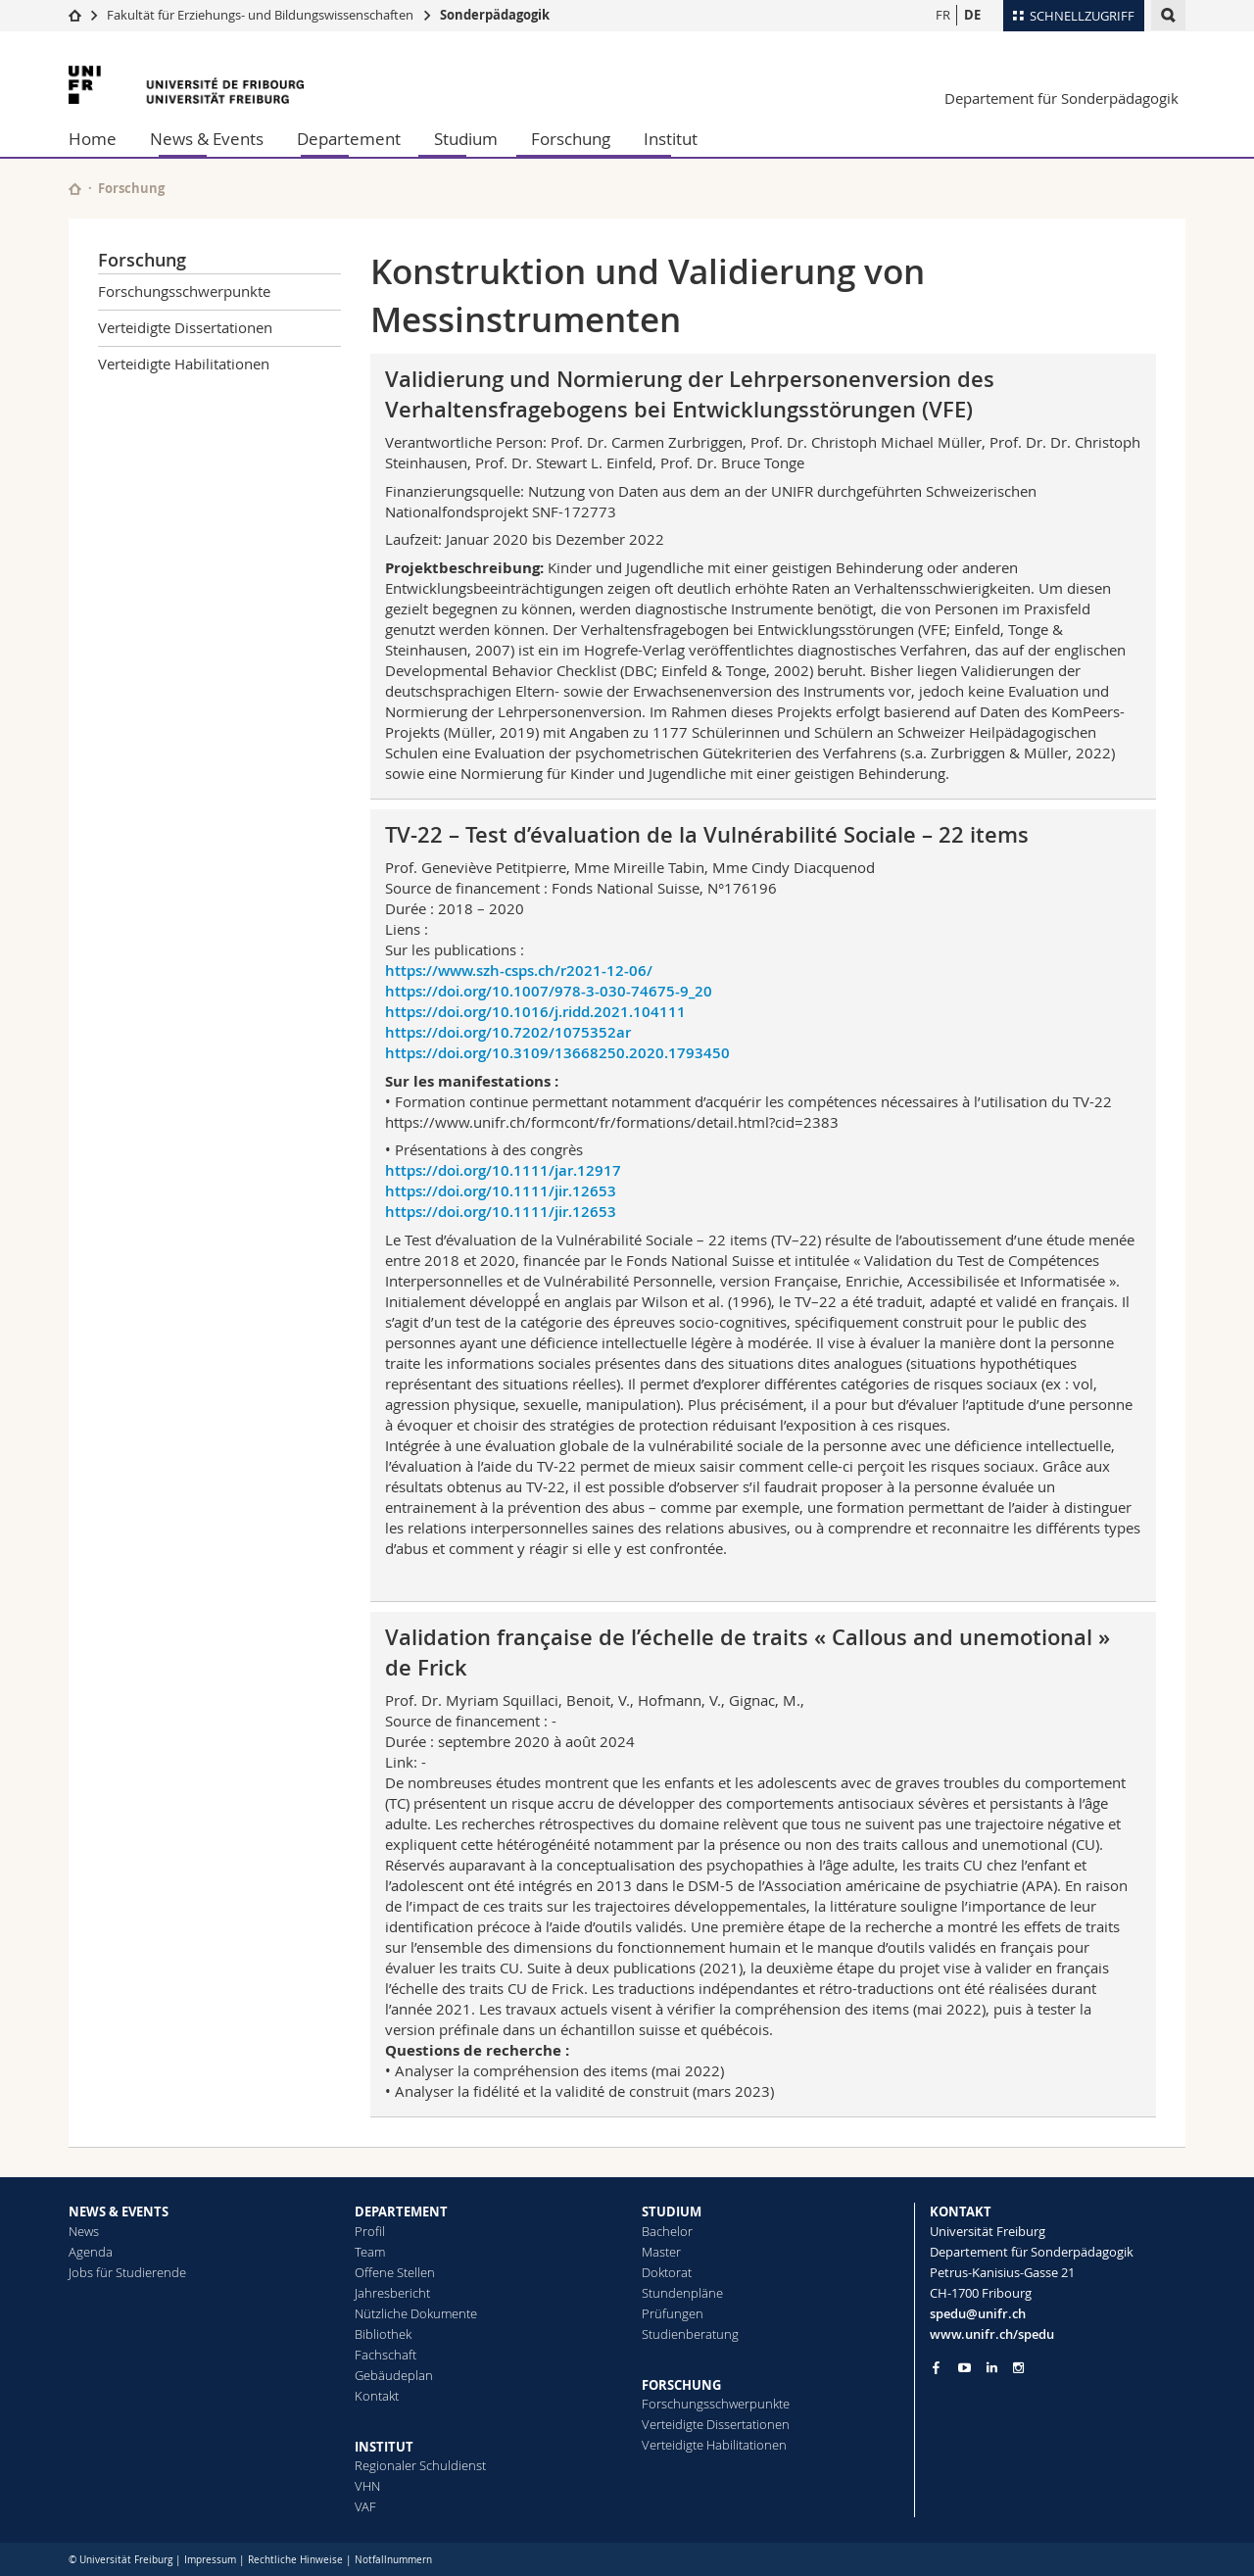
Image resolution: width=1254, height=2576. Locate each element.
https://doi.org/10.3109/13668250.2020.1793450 (557, 1053)
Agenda (91, 2251)
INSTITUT (384, 2446)
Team (370, 2251)
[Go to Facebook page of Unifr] (936, 2367)
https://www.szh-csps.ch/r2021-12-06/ (518, 970)
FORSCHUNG (681, 2385)
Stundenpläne (682, 2293)
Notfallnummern (393, 2559)
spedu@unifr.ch (978, 2313)
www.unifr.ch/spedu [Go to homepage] (992, 2334)
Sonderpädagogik (495, 15)
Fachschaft (385, 2354)
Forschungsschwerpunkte (184, 291)
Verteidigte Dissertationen (185, 327)
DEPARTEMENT (401, 2211)
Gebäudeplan (394, 2375)
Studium (466, 138)
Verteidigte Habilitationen (183, 363)
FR (943, 15)
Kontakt (377, 2396)
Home (93, 138)
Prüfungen (672, 2313)
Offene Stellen (395, 2272)
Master (661, 2251)
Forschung (570, 138)
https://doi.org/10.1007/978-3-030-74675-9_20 (548, 991)
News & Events (207, 138)
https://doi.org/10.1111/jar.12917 (503, 1170)
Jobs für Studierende (127, 2272)
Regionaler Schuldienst (420, 2465)
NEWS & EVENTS (119, 2211)
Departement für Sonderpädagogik (1061, 98)
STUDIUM (671, 2211)
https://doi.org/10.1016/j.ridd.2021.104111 (535, 1011)
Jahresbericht (392, 2293)
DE (972, 15)
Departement (349, 138)
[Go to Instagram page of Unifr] (1018, 2367)
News (84, 2231)
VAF (365, 2506)
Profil (370, 2231)
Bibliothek (383, 2334)
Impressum (210, 2559)
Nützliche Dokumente (416, 2313)
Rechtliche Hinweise (295, 2559)
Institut (671, 138)
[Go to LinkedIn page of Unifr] (992, 2367)
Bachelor (667, 2231)
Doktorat (667, 2272)
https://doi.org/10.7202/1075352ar (508, 1032)
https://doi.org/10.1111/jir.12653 (500, 1191)
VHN (367, 2486)
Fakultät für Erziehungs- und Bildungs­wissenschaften (260, 15)
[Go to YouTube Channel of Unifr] (964, 2367)
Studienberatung (690, 2334)
